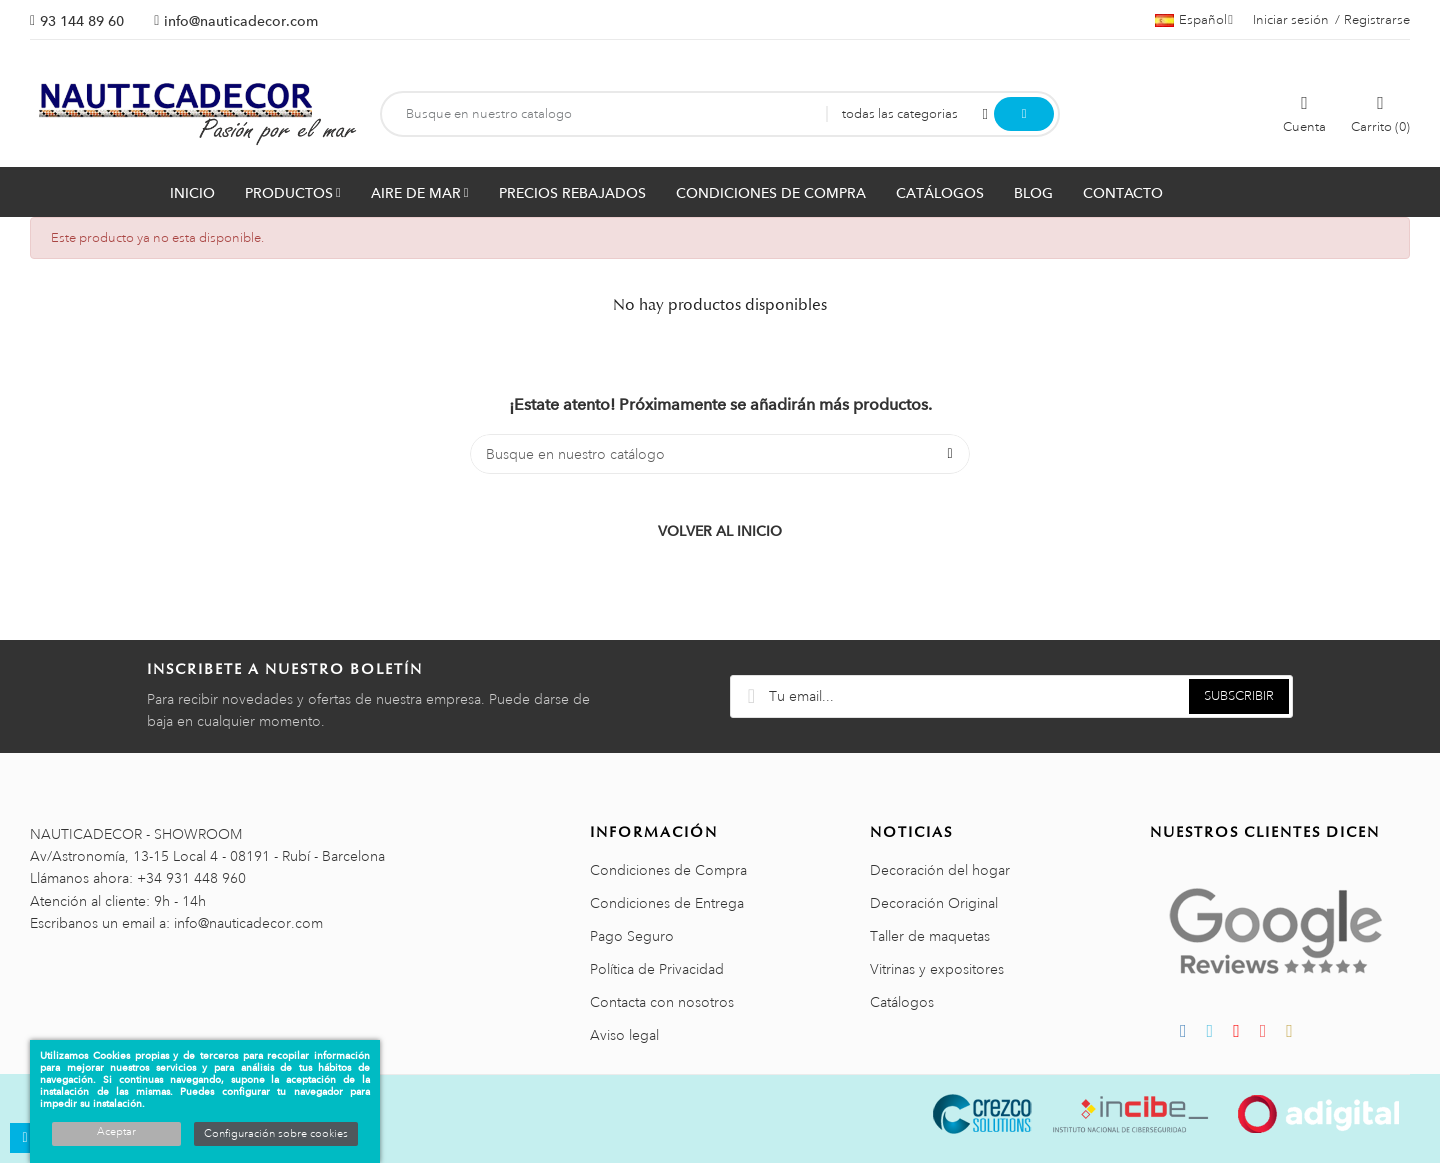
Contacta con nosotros (662, 1002)
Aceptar (116, 1132)
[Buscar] (720, 454)
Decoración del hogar (940, 870)
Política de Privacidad (657, 969)
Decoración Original (934, 903)
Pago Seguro (632, 936)
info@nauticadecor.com (241, 21)
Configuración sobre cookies (276, 1134)
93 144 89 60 (82, 21)
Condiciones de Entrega (667, 903)
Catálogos (902, 1002)
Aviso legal (624, 1035)
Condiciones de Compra (668, 870)
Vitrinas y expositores (937, 969)
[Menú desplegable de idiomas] (1194, 20)
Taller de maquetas (930, 936)
